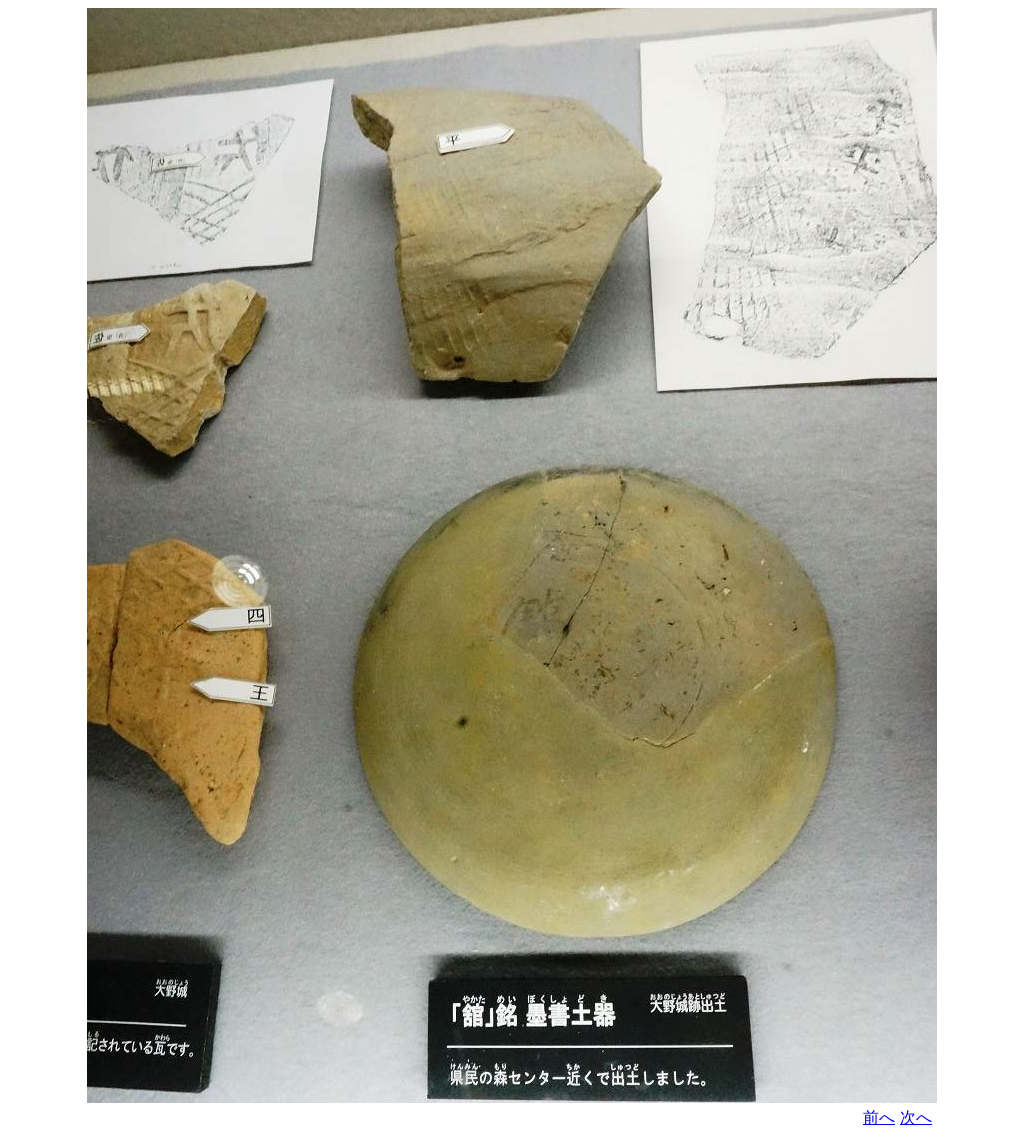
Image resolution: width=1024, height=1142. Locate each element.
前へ (879, 1117)
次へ (916, 1117)
